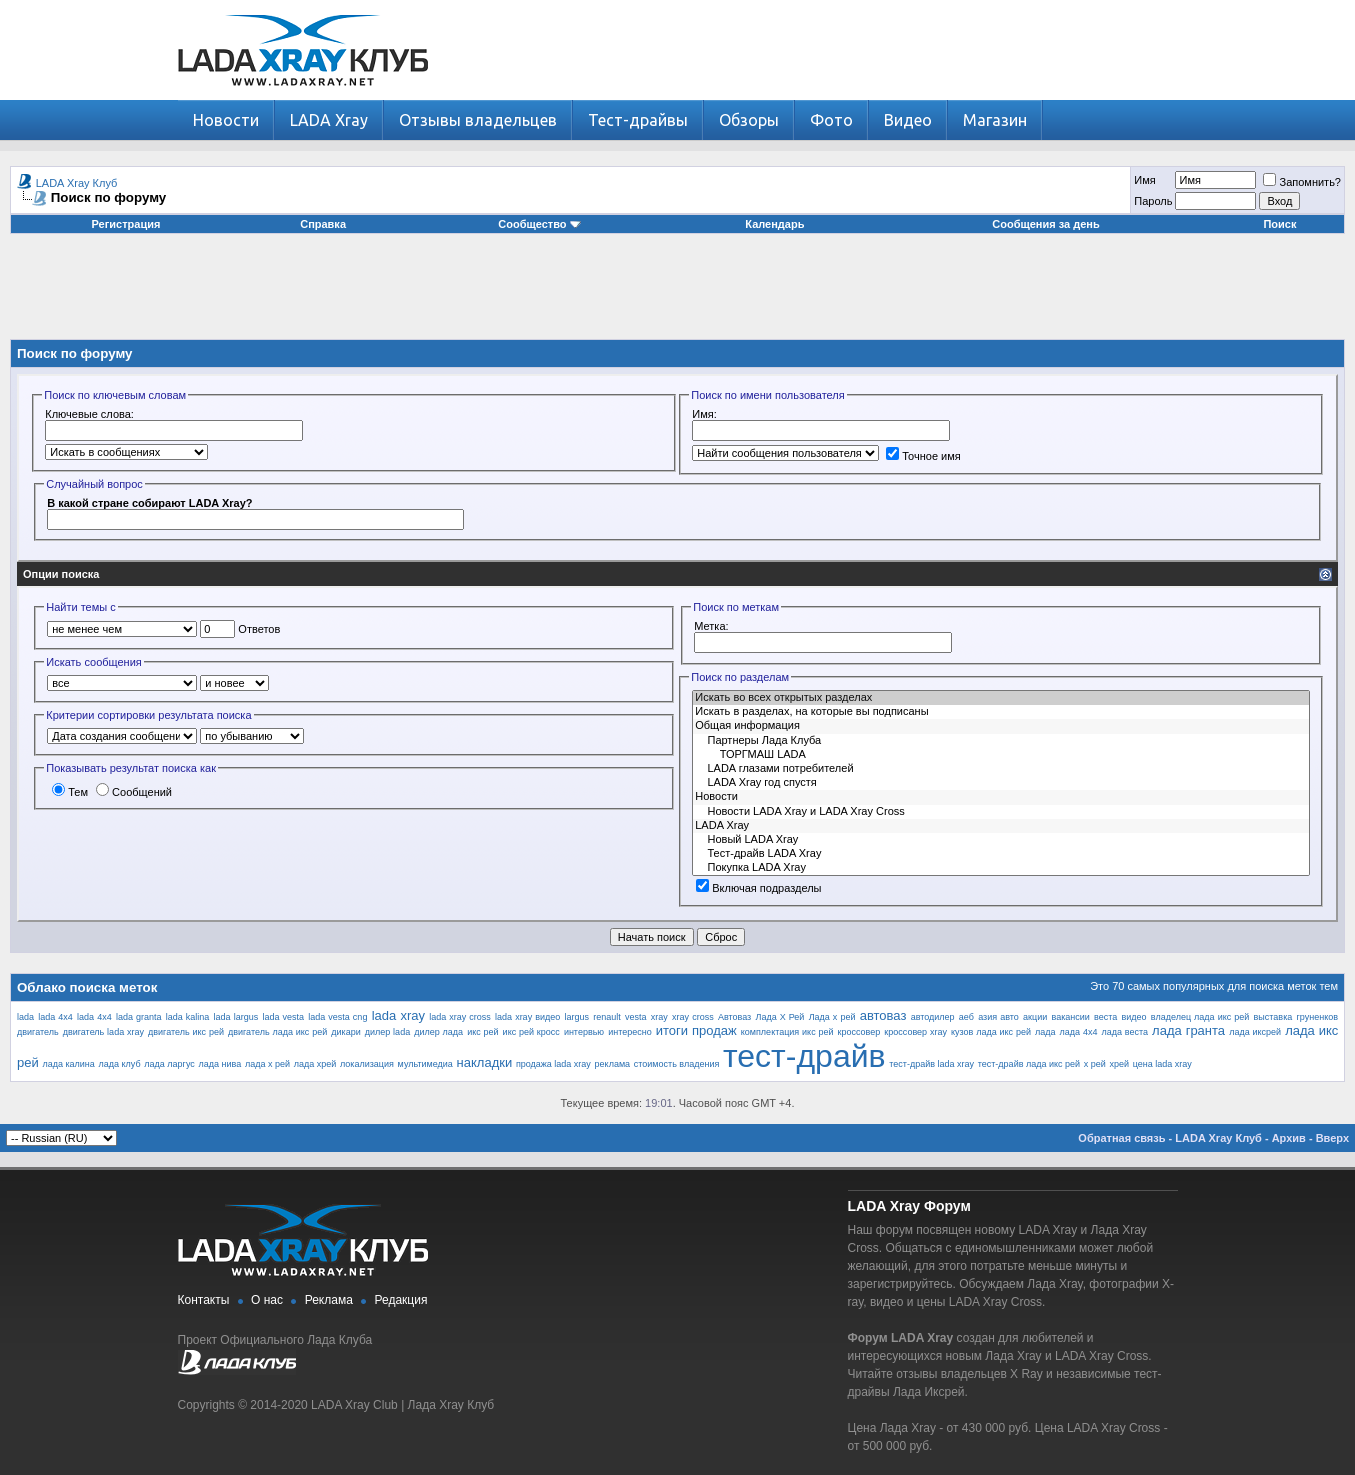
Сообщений (134, 792)
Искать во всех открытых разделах (1001, 698)
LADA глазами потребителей (1001, 769)
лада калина (68, 1064)
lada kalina (188, 1017)
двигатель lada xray (103, 1032)
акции (1035, 1017)
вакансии (1070, 1017)
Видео (908, 120)
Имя (1144, 180)
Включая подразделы (758, 888)
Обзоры (749, 120)
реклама (613, 1064)
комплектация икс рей (787, 1032)
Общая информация (1001, 726)
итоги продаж (696, 1030)
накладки (485, 1062)
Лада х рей (832, 1017)
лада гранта (1188, 1030)
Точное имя (923, 456)
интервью (584, 1032)
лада (1045, 1032)
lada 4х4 (94, 1017)
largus (577, 1017)
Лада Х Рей (779, 1017)
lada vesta (283, 1017)
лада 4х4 (1079, 1032)
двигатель (38, 1032)
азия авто (998, 1017)
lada (25, 1017)
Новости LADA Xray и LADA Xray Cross (1001, 812)
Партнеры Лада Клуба (1001, 741)
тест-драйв (804, 1056)
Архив (1289, 1138)
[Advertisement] (678, 294)
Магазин (995, 120)
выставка (1273, 1017)
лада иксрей (1255, 1032)
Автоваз (734, 1017)
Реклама (329, 1300)
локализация (367, 1064)
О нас (267, 1300)
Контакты (204, 1300)
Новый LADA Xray (1001, 840)
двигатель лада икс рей (277, 1032)
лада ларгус (169, 1064)
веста (1105, 1017)
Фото (831, 120)
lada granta (139, 1017)
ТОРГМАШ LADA (1001, 755)
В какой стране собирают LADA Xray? (149, 503)
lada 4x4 (55, 1017)
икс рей (482, 1032)
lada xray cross (460, 1017)
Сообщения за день (1045, 224)
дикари (345, 1032)
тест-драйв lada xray (931, 1064)
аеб (966, 1017)
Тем (70, 792)
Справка (323, 224)
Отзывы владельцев (478, 120)
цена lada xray (1162, 1064)
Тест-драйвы (638, 120)
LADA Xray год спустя (1001, 783)
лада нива (220, 1064)
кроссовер (859, 1032)
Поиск (1279, 224)
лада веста (1124, 1032)
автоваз (883, 1015)
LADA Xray (329, 120)
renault (607, 1017)
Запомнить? (1302, 182)
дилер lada (387, 1032)
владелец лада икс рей (1200, 1017)
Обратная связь (1121, 1138)
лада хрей (315, 1064)
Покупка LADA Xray (1001, 868)
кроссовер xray (915, 1032)
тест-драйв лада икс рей (1029, 1064)
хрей (1120, 1064)
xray (659, 1017)
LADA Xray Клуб (77, 183)
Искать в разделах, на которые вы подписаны (1001, 712)
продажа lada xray (553, 1064)
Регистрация (126, 224)
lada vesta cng (337, 1017)
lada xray (398, 1015)
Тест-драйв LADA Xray (1001, 854)
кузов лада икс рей (991, 1032)
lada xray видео (527, 1017)
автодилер (933, 1017)
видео (1134, 1017)
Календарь (774, 224)
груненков (1317, 1017)
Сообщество (539, 224)
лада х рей (267, 1064)
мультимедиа (425, 1064)
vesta (636, 1017)
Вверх (1332, 1138)
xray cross (693, 1017)
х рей (1095, 1064)
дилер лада (438, 1032)
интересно (630, 1032)
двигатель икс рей (186, 1032)
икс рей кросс (531, 1032)
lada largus (236, 1017)
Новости (226, 120)
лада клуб (120, 1064)
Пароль (1153, 201)
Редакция (401, 1300)
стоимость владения (677, 1064)
